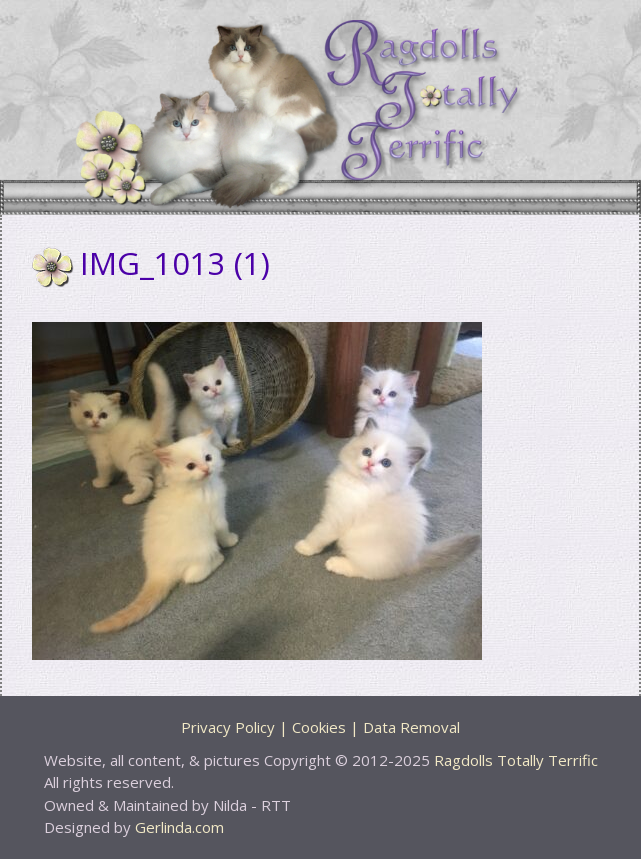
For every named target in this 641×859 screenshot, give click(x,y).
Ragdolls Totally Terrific (516, 760)
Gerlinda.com (179, 827)
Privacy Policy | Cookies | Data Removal (320, 727)
